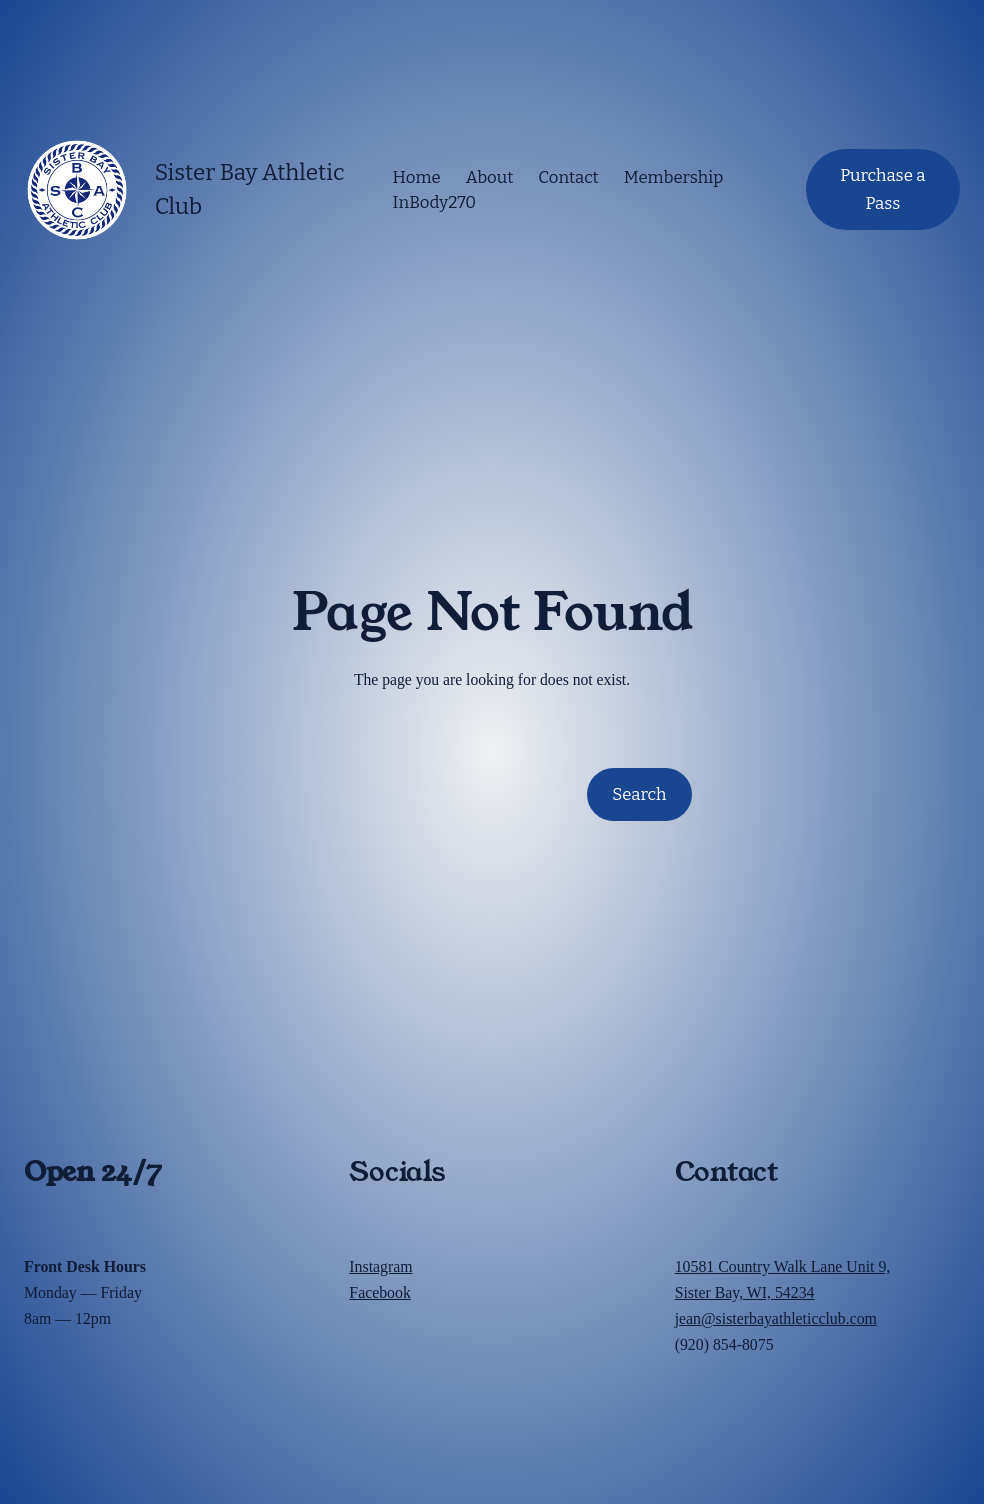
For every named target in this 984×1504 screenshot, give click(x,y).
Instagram (380, 1266)
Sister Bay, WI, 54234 (745, 1292)
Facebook (380, 1292)
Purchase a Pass (882, 189)
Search (639, 794)
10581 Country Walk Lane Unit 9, (783, 1266)
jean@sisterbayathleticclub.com (776, 1318)
